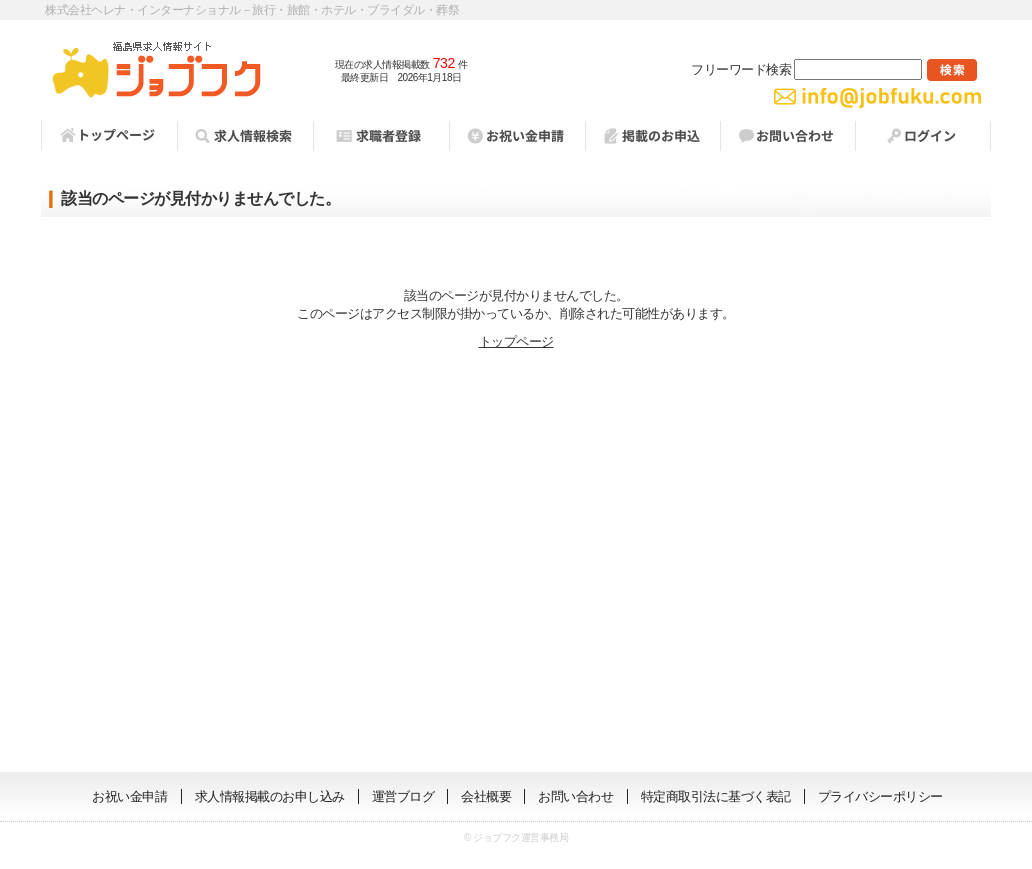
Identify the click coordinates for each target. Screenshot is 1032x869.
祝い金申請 (517, 136)
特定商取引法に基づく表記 (716, 796)
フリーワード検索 (806, 69)
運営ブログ (403, 796)
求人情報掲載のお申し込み (270, 796)
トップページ (109, 135)
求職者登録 (381, 136)
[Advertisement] (516, 562)
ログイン (923, 136)
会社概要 (486, 796)
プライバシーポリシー (880, 796)
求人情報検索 (245, 136)
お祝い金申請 (129, 796)
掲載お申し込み (652, 136)
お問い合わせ (787, 136)
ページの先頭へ (967, 742)
